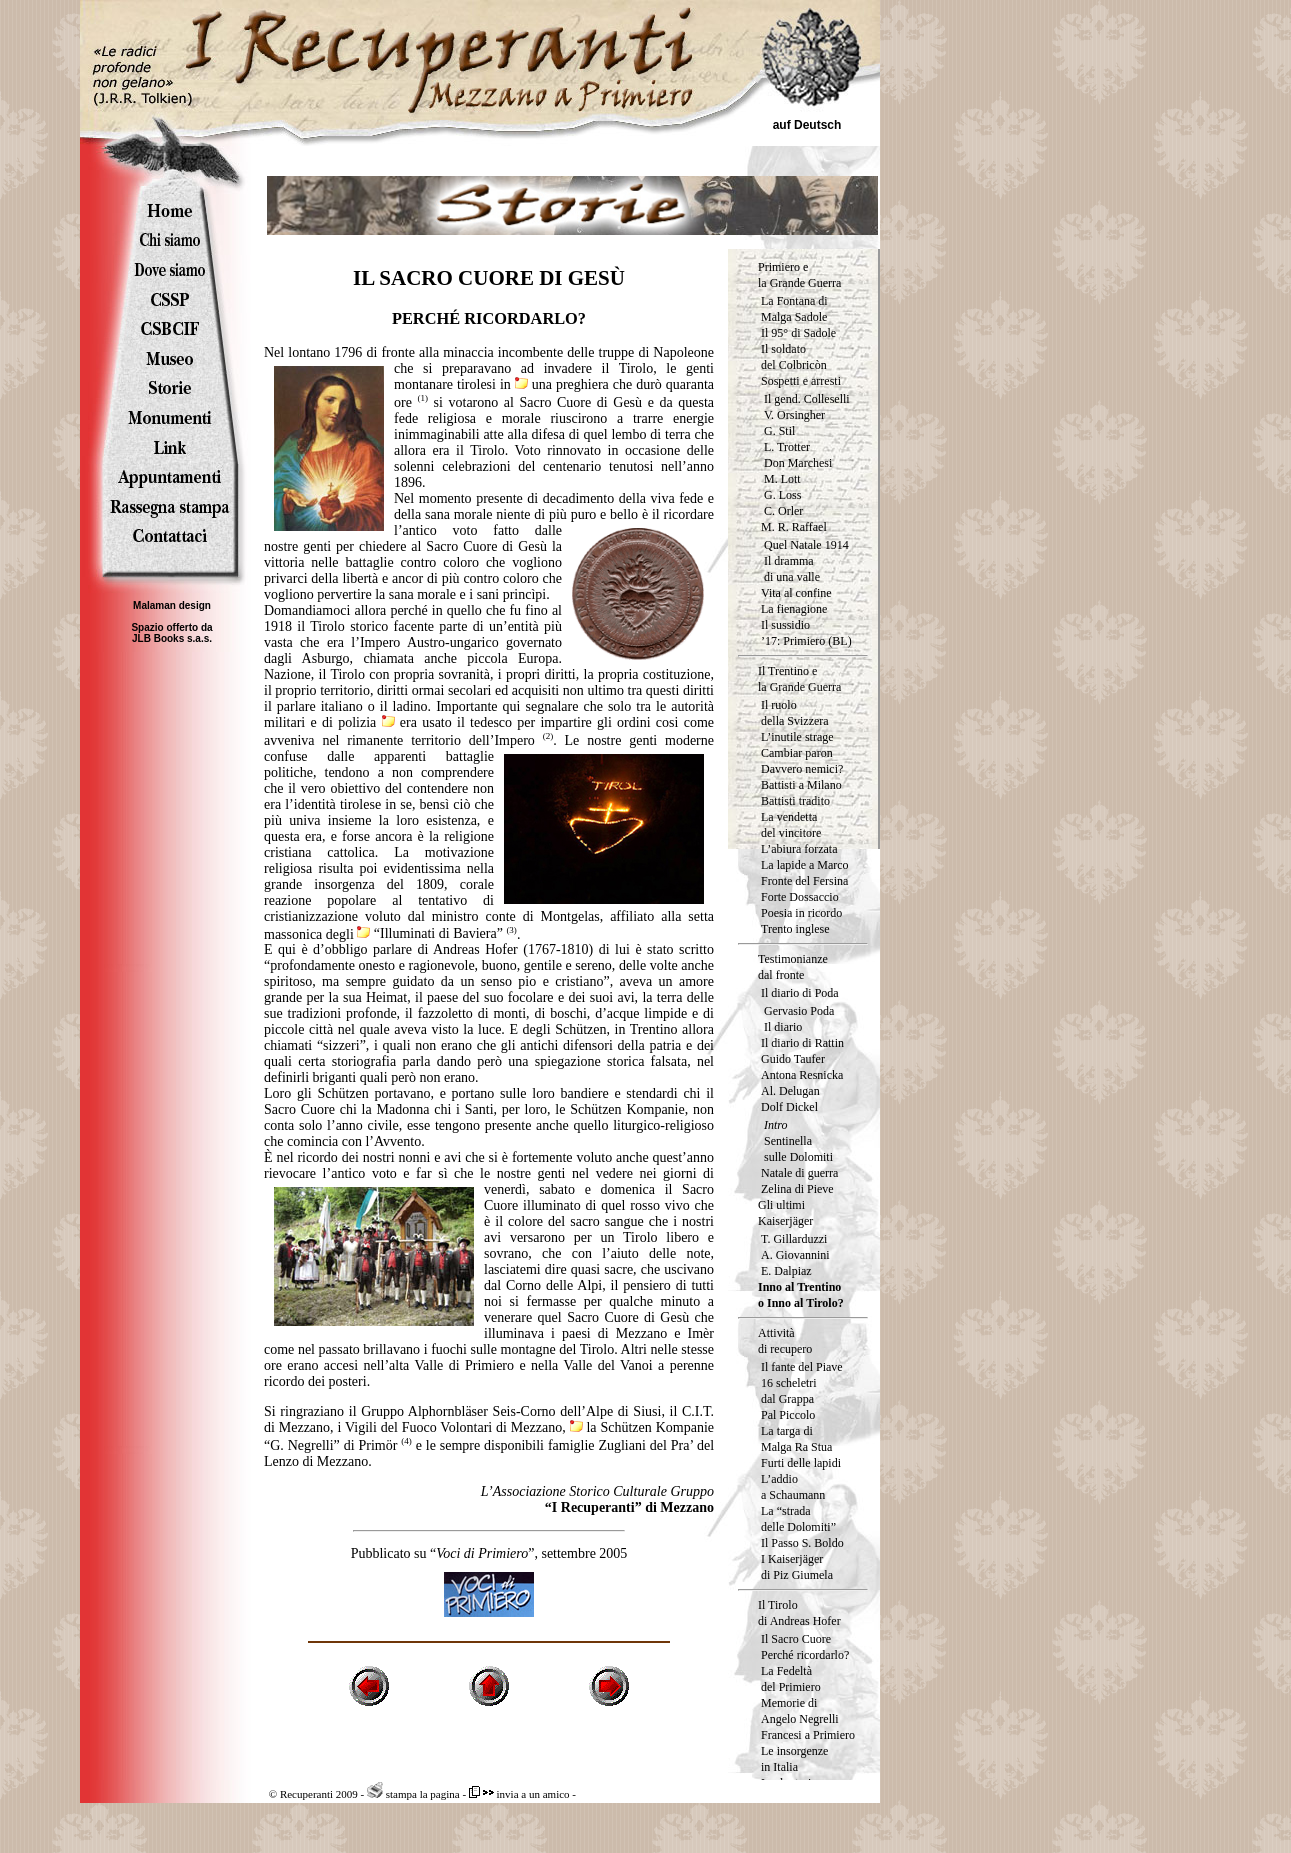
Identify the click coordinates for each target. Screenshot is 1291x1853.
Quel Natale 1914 (806, 545)
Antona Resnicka (802, 1075)
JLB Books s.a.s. (172, 638)
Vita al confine (796, 593)
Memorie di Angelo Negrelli (800, 1711)
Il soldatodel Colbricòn (794, 357)
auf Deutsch (807, 125)
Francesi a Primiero (808, 1735)
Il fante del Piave (802, 1367)
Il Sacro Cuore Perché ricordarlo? (805, 1647)
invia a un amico (519, 1794)
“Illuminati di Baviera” (430, 933)
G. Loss (782, 495)
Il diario (783, 1027)
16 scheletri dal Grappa (789, 1391)
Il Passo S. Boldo (802, 1543)
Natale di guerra (799, 1173)
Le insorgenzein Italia (794, 1759)
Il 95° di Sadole (798, 333)
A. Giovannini (795, 1255)
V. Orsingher (794, 415)
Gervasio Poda (799, 1011)
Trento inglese (795, 929)
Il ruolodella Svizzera (795, 713)
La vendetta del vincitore (791, 825)
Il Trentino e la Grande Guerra (799, 679)
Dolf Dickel (789, 1107)
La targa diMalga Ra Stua (796, 1439)
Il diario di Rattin (802, 1043)
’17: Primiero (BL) (806, 641)
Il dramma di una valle (792, 569)
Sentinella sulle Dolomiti (798, 1149)
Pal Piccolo (788, 1415)
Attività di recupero (785, 1341)
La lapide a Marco (805, 865)
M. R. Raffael (794, 527)
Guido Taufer (793, 1059)
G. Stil (779, 431)
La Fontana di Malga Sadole (794, 309)
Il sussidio (785, 625)
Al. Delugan (790, 1091)
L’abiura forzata (799, 849)
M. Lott (782, 479)
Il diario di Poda (800, 993)
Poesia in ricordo (801, 913)
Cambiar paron (797, 753)
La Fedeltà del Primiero (791, 1679)
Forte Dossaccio (800, 897)
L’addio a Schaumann (793, 1487)
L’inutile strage (797, 737)
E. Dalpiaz (786, 1271)
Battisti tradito (795, 801)
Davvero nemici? (802, 769)
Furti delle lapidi (801, 1463)
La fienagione (794, 609)
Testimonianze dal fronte (793, 967)
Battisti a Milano (801, 785)
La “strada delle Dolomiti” (798, 1519)
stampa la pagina (413, 1794)
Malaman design (172, 605)
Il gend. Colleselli (807, 399)
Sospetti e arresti (801, 381)
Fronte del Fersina (804, 881)
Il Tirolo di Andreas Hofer (799, 1613)
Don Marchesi (798, 463)
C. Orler (783, 511)
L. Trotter (787, 447)
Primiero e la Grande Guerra (799, 275)
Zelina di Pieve (797, 1189)
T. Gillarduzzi (794, 1239)
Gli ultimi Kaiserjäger (785, 1213)
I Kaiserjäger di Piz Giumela (797, 1567)
